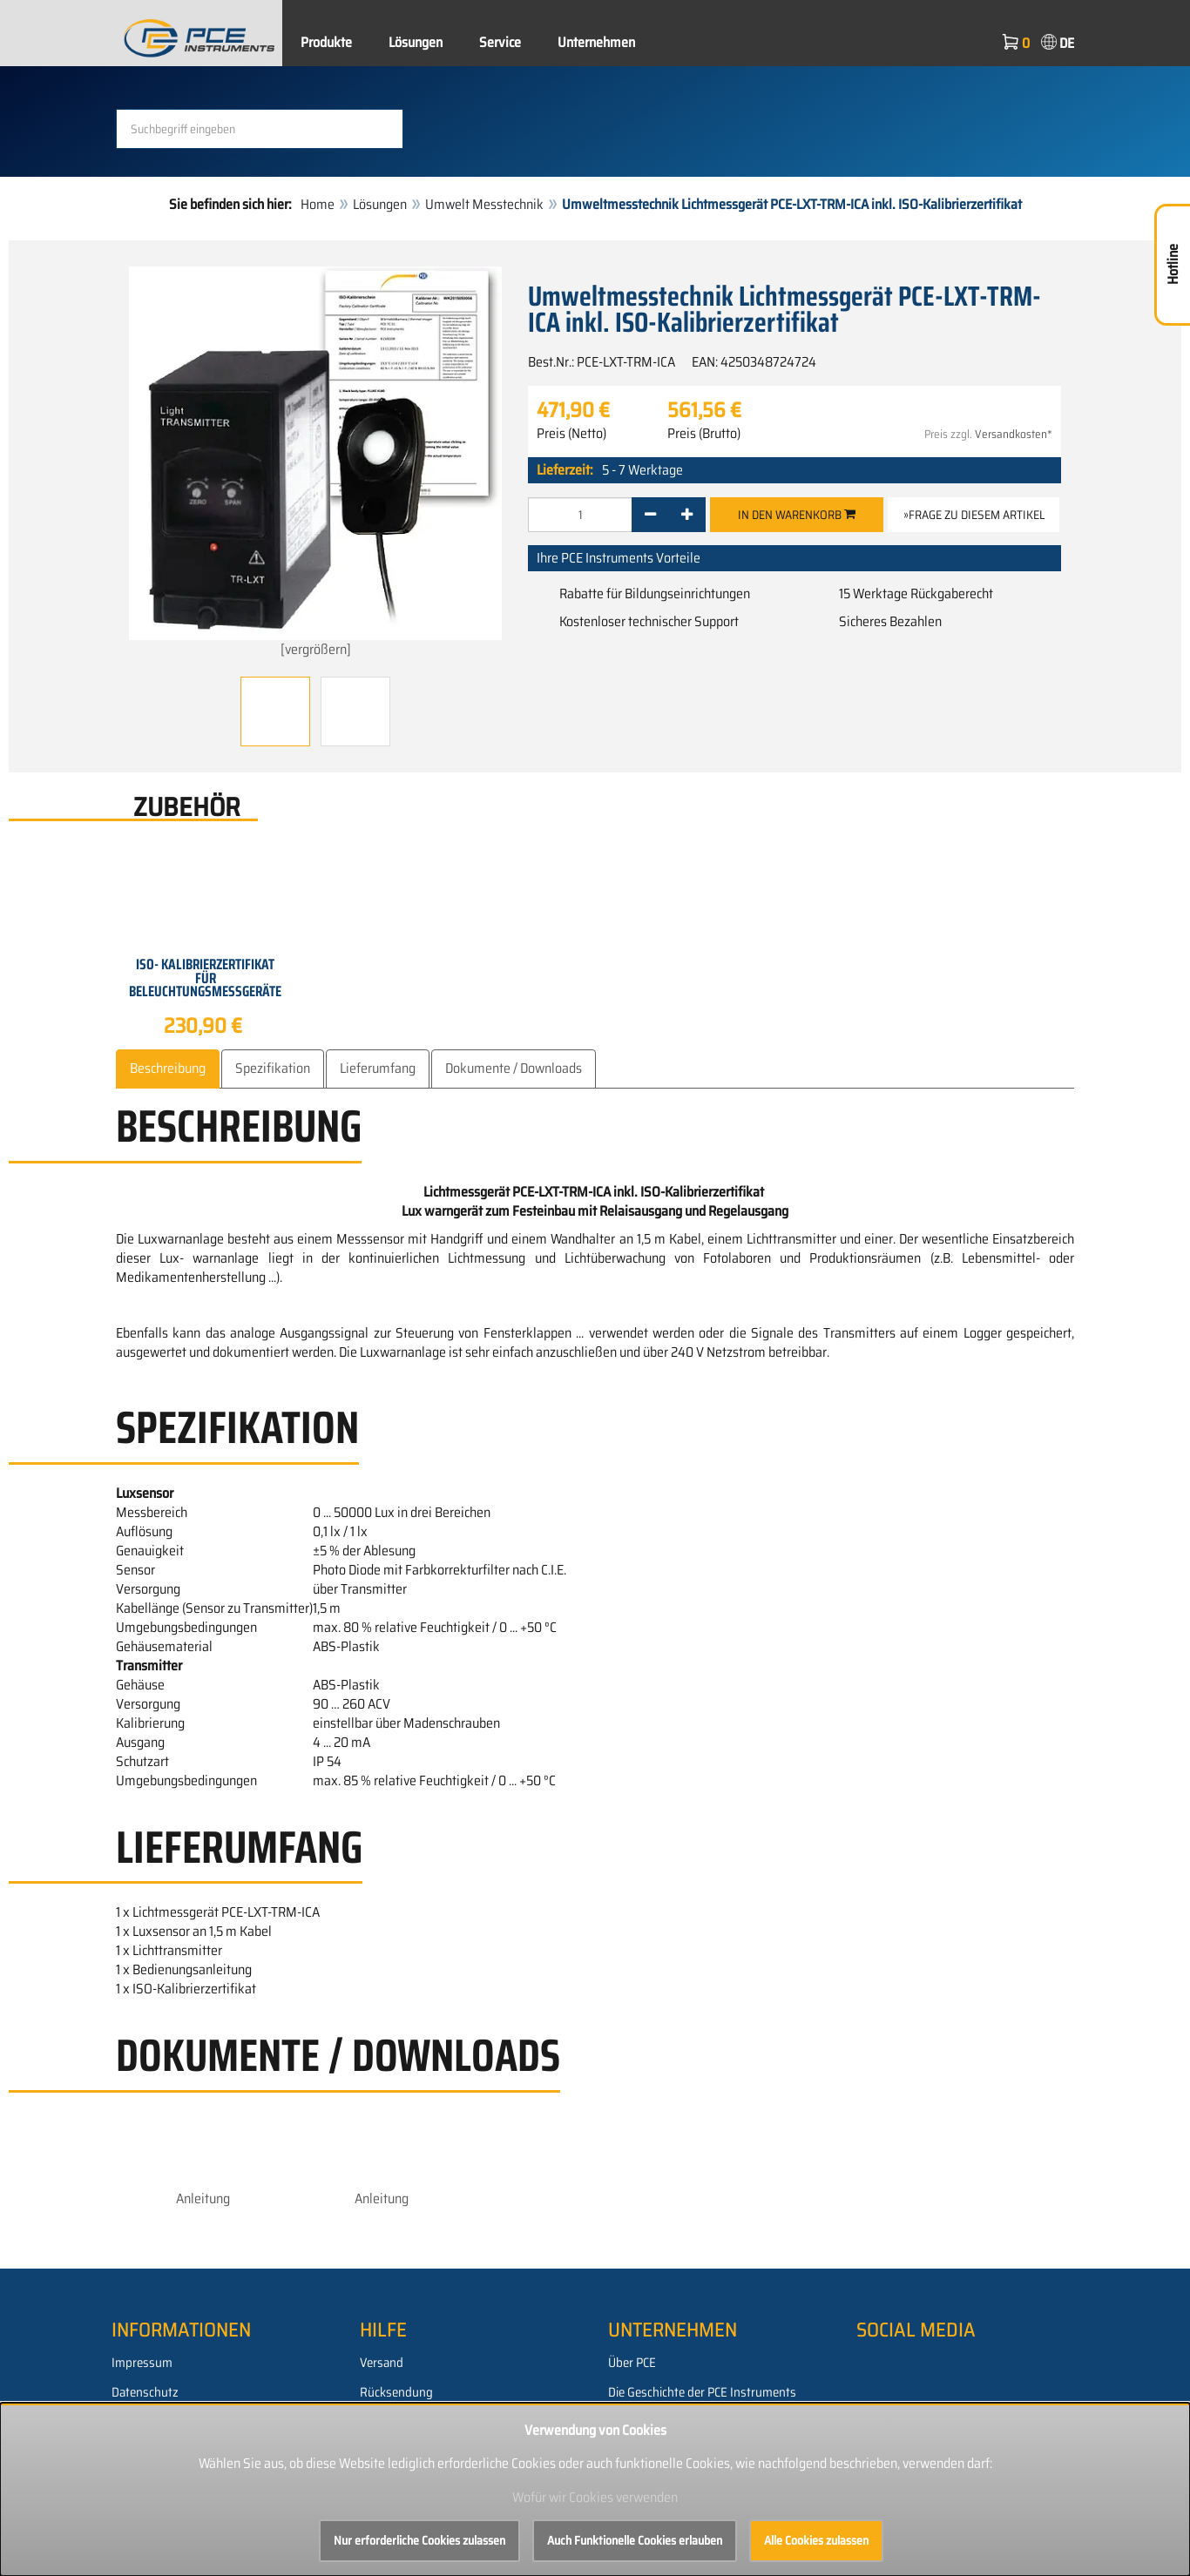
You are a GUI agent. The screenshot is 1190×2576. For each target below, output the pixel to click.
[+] (687, 514)
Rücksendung (396, 2392)
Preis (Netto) (571, 433)
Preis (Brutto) (703, 433)
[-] (650, 514)
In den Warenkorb (796, 514)
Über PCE (632, 2362)
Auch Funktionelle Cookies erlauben (634, 2540)
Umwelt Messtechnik (484, 204)
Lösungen (416, 42)
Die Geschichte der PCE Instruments (702, 2392)
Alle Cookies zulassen (816, 2540)
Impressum (142, 2362)
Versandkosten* (1013, 434)
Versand (381, 2362)
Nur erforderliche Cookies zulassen (419, 2540)
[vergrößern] (315, 462)
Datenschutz (145, 2392)
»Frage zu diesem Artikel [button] (974, 514)
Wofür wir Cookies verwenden (595, 2497)
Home (318, 204)
